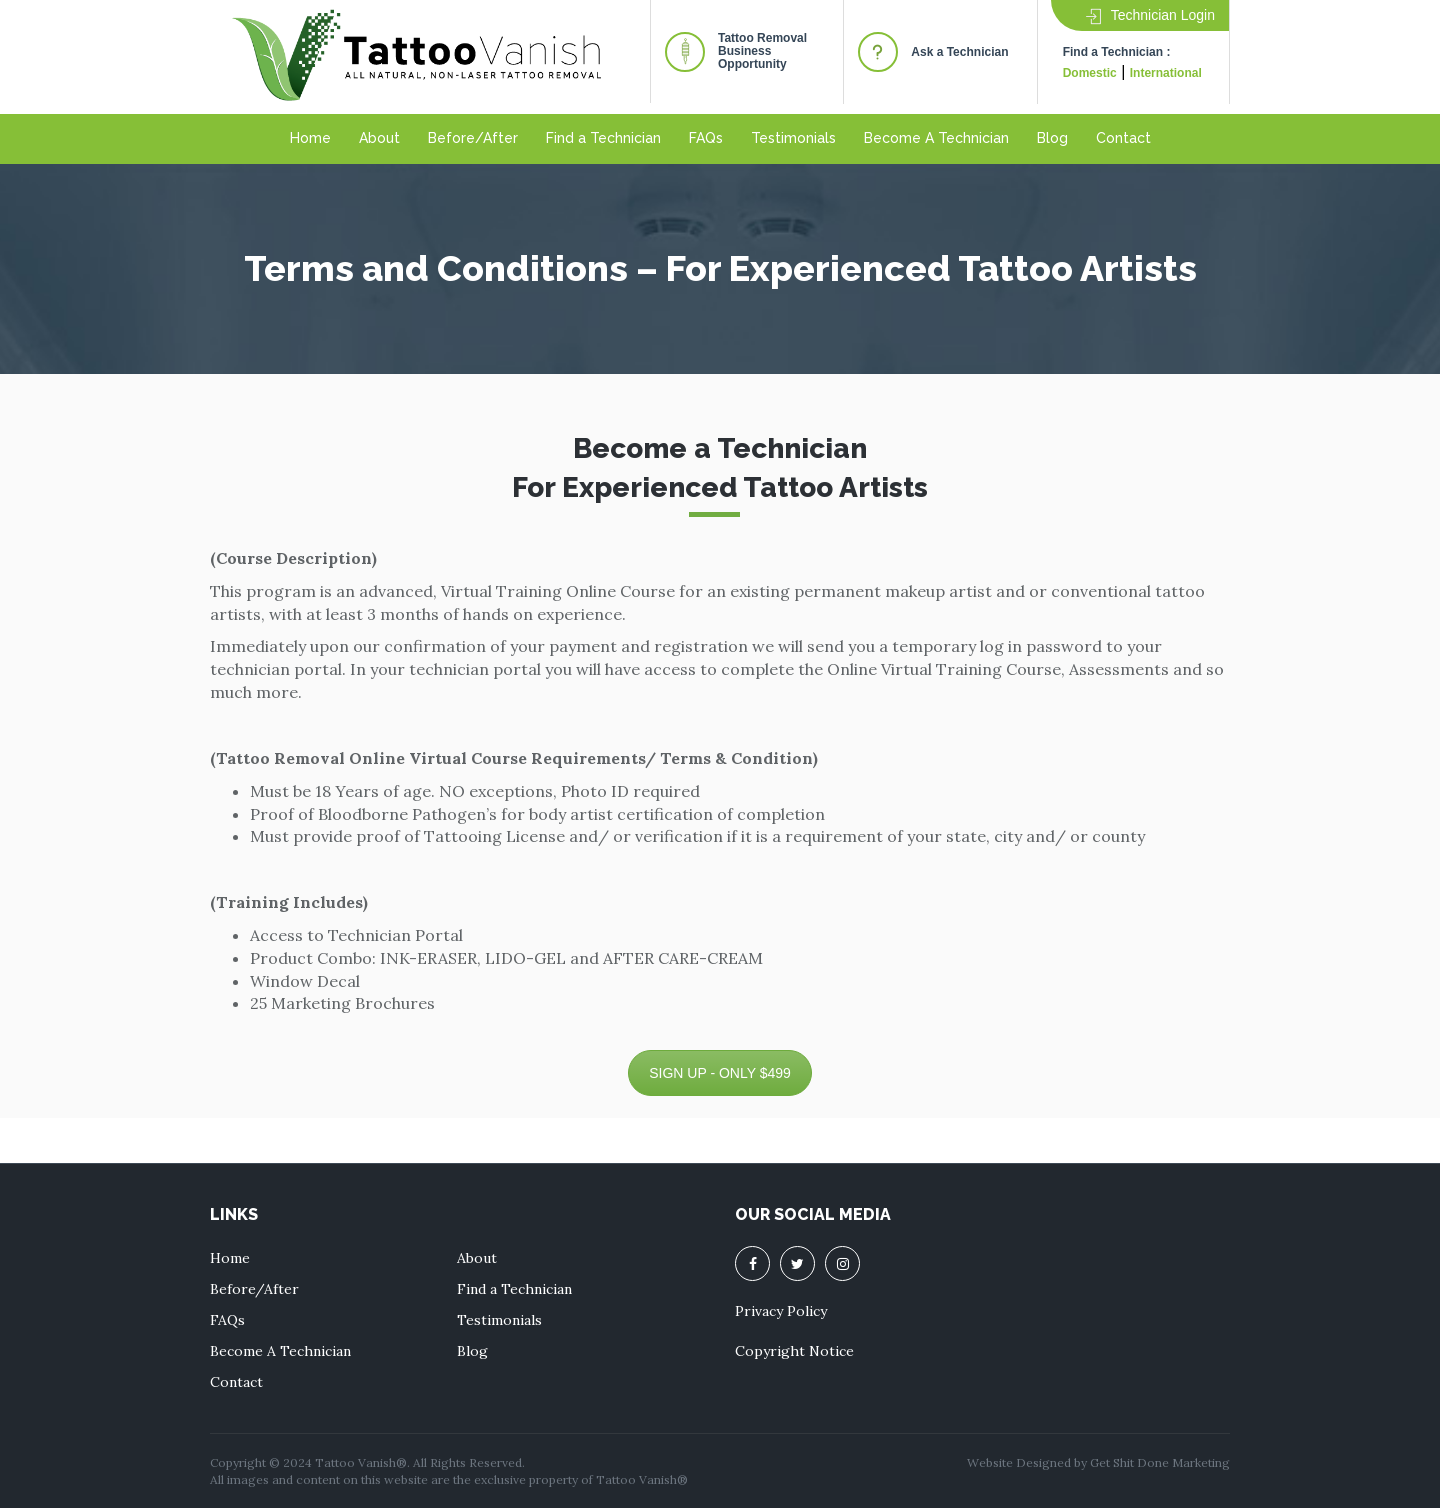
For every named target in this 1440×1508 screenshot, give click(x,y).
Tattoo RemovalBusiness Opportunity (762, 51)
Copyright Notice (794, 1351)
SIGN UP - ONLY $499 (720, 1073)
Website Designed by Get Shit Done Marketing (1098, 1462)
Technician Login (1150, 15)
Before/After (473, 138)
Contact (1123, 138)
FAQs (706, 138)
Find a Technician (603, 138)
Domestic (1090, 73)
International (1166, 73)
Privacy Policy (781, 1311)
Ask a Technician (959, 52)
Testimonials (793, 138)
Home (310, 138)
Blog (1052, 138)
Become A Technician (936, 138)
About (379, 138)
